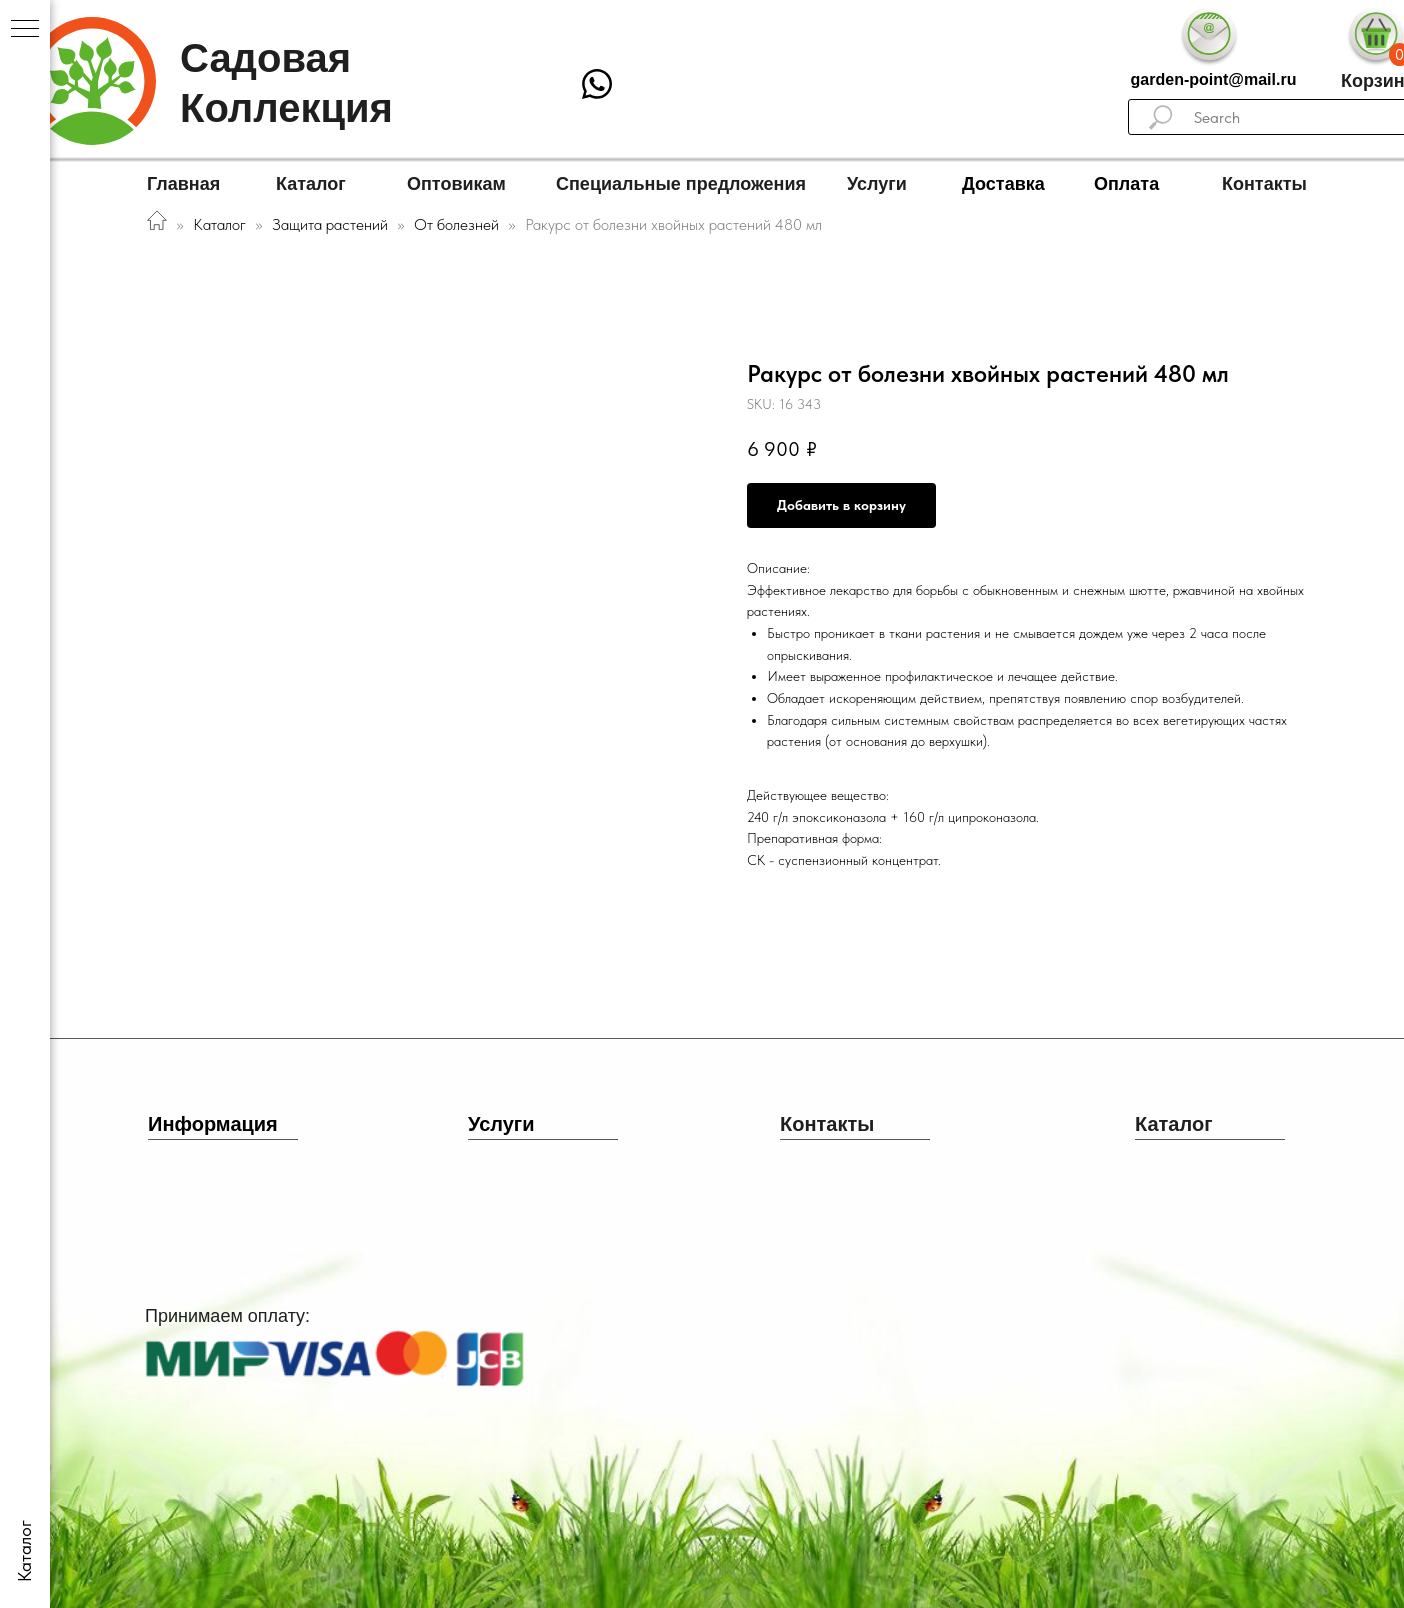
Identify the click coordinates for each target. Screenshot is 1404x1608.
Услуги (877, 184)
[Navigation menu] (25, 30)
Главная (183, 184)
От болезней (458, 224)
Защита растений (330, 224)
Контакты (1264, 184)
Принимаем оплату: (227, 1316)
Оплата (1126, 184)
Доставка (1003, 184)
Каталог (311, 184)
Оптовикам (456, 184)
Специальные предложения (681, 184)
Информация (213, 1124)
